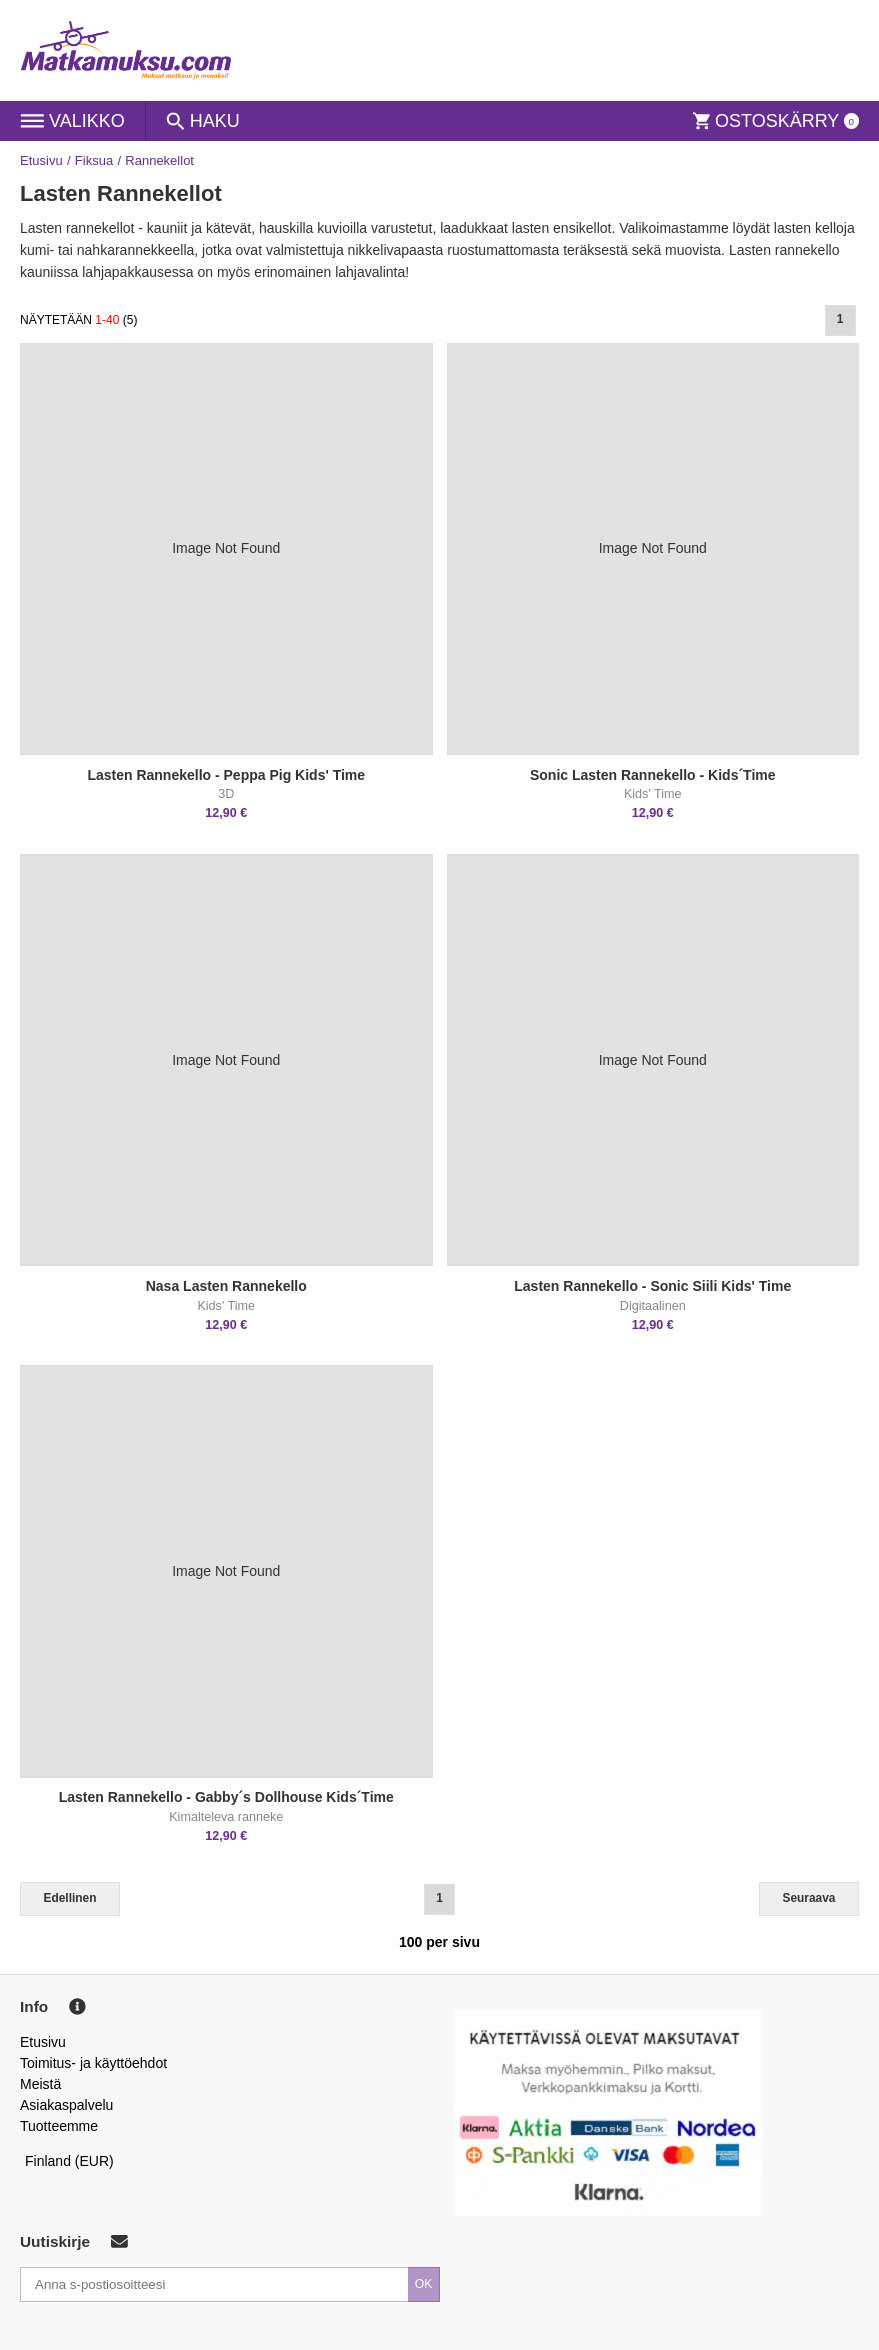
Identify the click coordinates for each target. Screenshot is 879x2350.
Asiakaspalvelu (66, 2105)
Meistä (40, 2084)
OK (424, 2284)
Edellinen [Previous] (70, 1898)
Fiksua (94, 160)
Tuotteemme (59, 2126)
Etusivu (41, 160)
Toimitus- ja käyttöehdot (93, 2063)
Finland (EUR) (69, 2161)
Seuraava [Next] (809, 1898)
